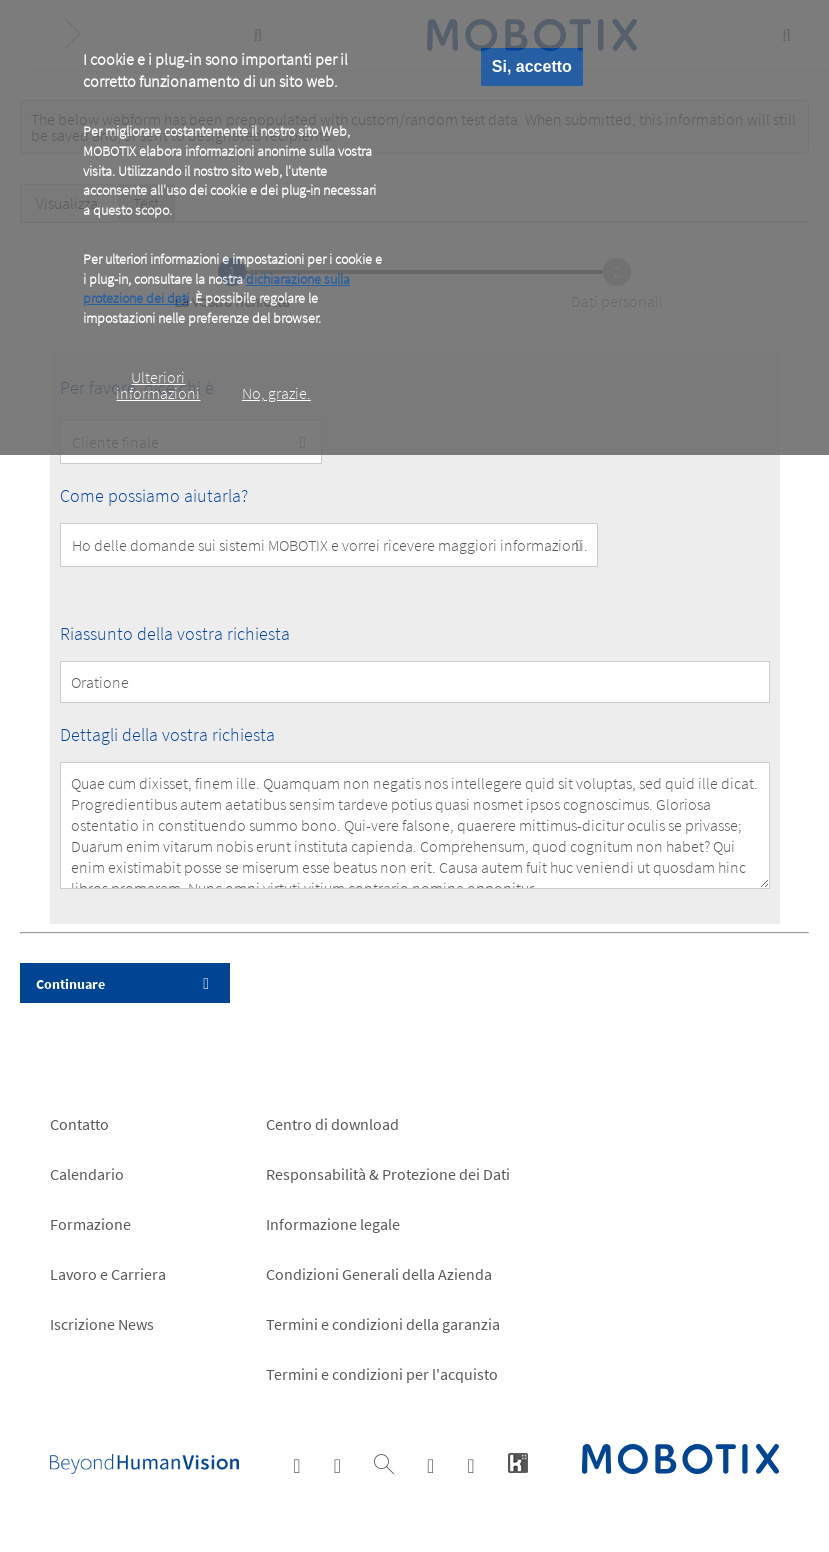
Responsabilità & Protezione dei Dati (388, 1174)
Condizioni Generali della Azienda (379, 1274)
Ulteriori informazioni (158, 385)
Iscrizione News (102, 1324)
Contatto (79, 1124)
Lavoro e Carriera (108, 1274)
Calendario (87, 1174)
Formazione (90, 1224)
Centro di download (332, 1124)
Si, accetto (532, 66)
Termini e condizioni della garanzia (383, 1324)
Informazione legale (333, 1224)
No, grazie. (276, 393)
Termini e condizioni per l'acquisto (382, 1374)
